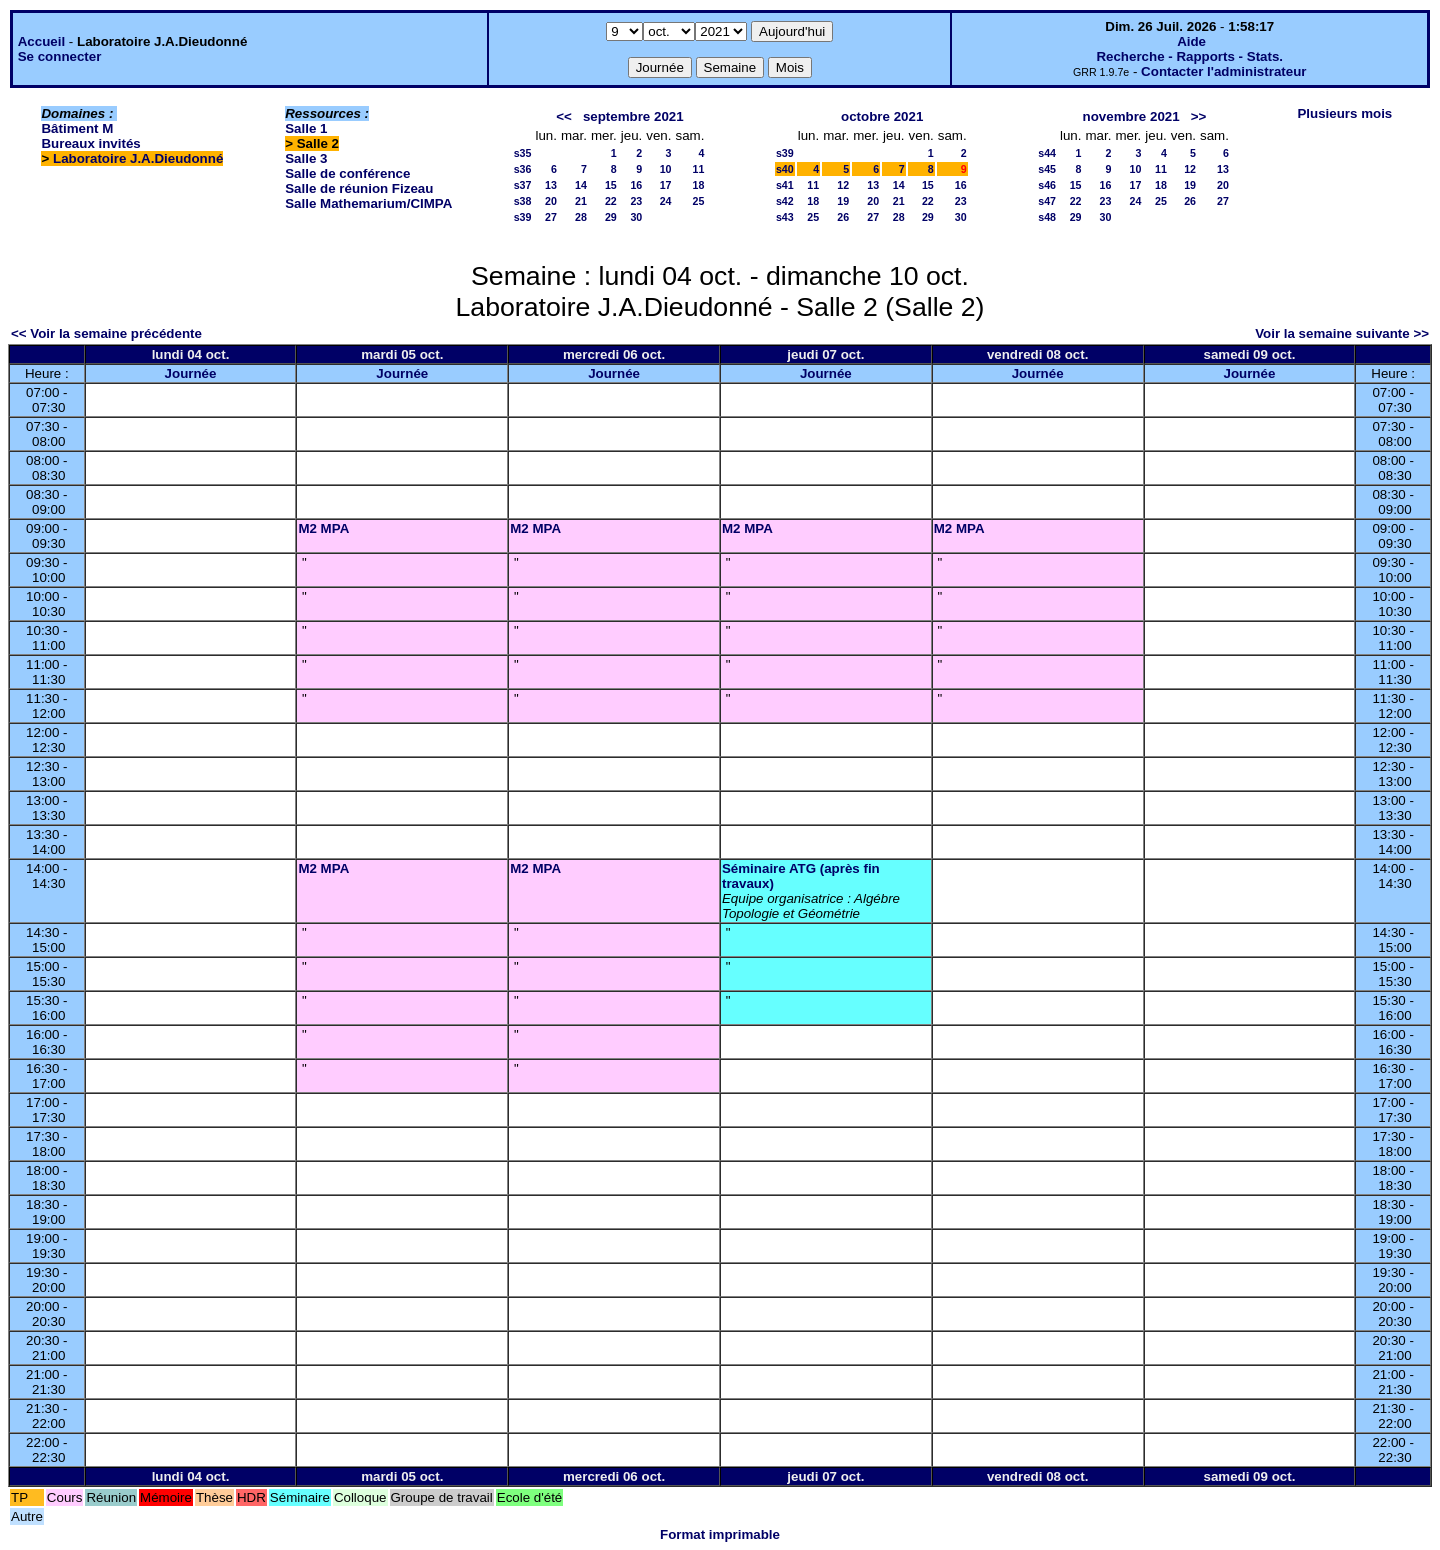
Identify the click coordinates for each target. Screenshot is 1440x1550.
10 (666, 169)
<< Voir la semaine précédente (106, 333)
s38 (523, 201)
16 (636, 185)
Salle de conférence (347, 173)
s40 (785, 169)
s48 (1047, 217)
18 (699, 185)
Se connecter (60, 56)
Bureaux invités (90, 143)
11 (699, 169)
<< (564, 116)
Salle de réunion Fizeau (359, 188)
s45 (1047, 169)
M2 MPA (323, 528)
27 (551, 217)
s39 (523, 217)
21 (581, 201)
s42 (785, 201)
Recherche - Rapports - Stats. (1189, 56)
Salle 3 (306, 158)
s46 (1047, 185)
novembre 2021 (1131, 116)
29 (611, 217)
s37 (523, 185)
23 (636, 201)
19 (843, 201)
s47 (1047, 201)
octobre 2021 (882, 116)
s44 (1047, 153)
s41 (785, 185)
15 (611, 185)
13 (551, 185)
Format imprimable (720, 1534)
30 (636, 217)
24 (666, 201)
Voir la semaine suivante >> (1342, 333)
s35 (523, 153)
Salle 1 (306, 128)
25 (699, 201)
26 (843, 217)
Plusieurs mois (1344, 113)
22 (611, 201)
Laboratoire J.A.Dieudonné (138, 158)
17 (666, 185)
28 (581, 217)
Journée (191, 373)
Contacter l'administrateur (1223, 71)
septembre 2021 (633, 116)
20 (551, 201)
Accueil (41, 41)
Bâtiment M (77, 128)
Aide (1191, 41)
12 (843, 185)
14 (581, 185)
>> (1199, 116)
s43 (785, 217)
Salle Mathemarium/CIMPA (368, 203)
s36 (523, 169)
